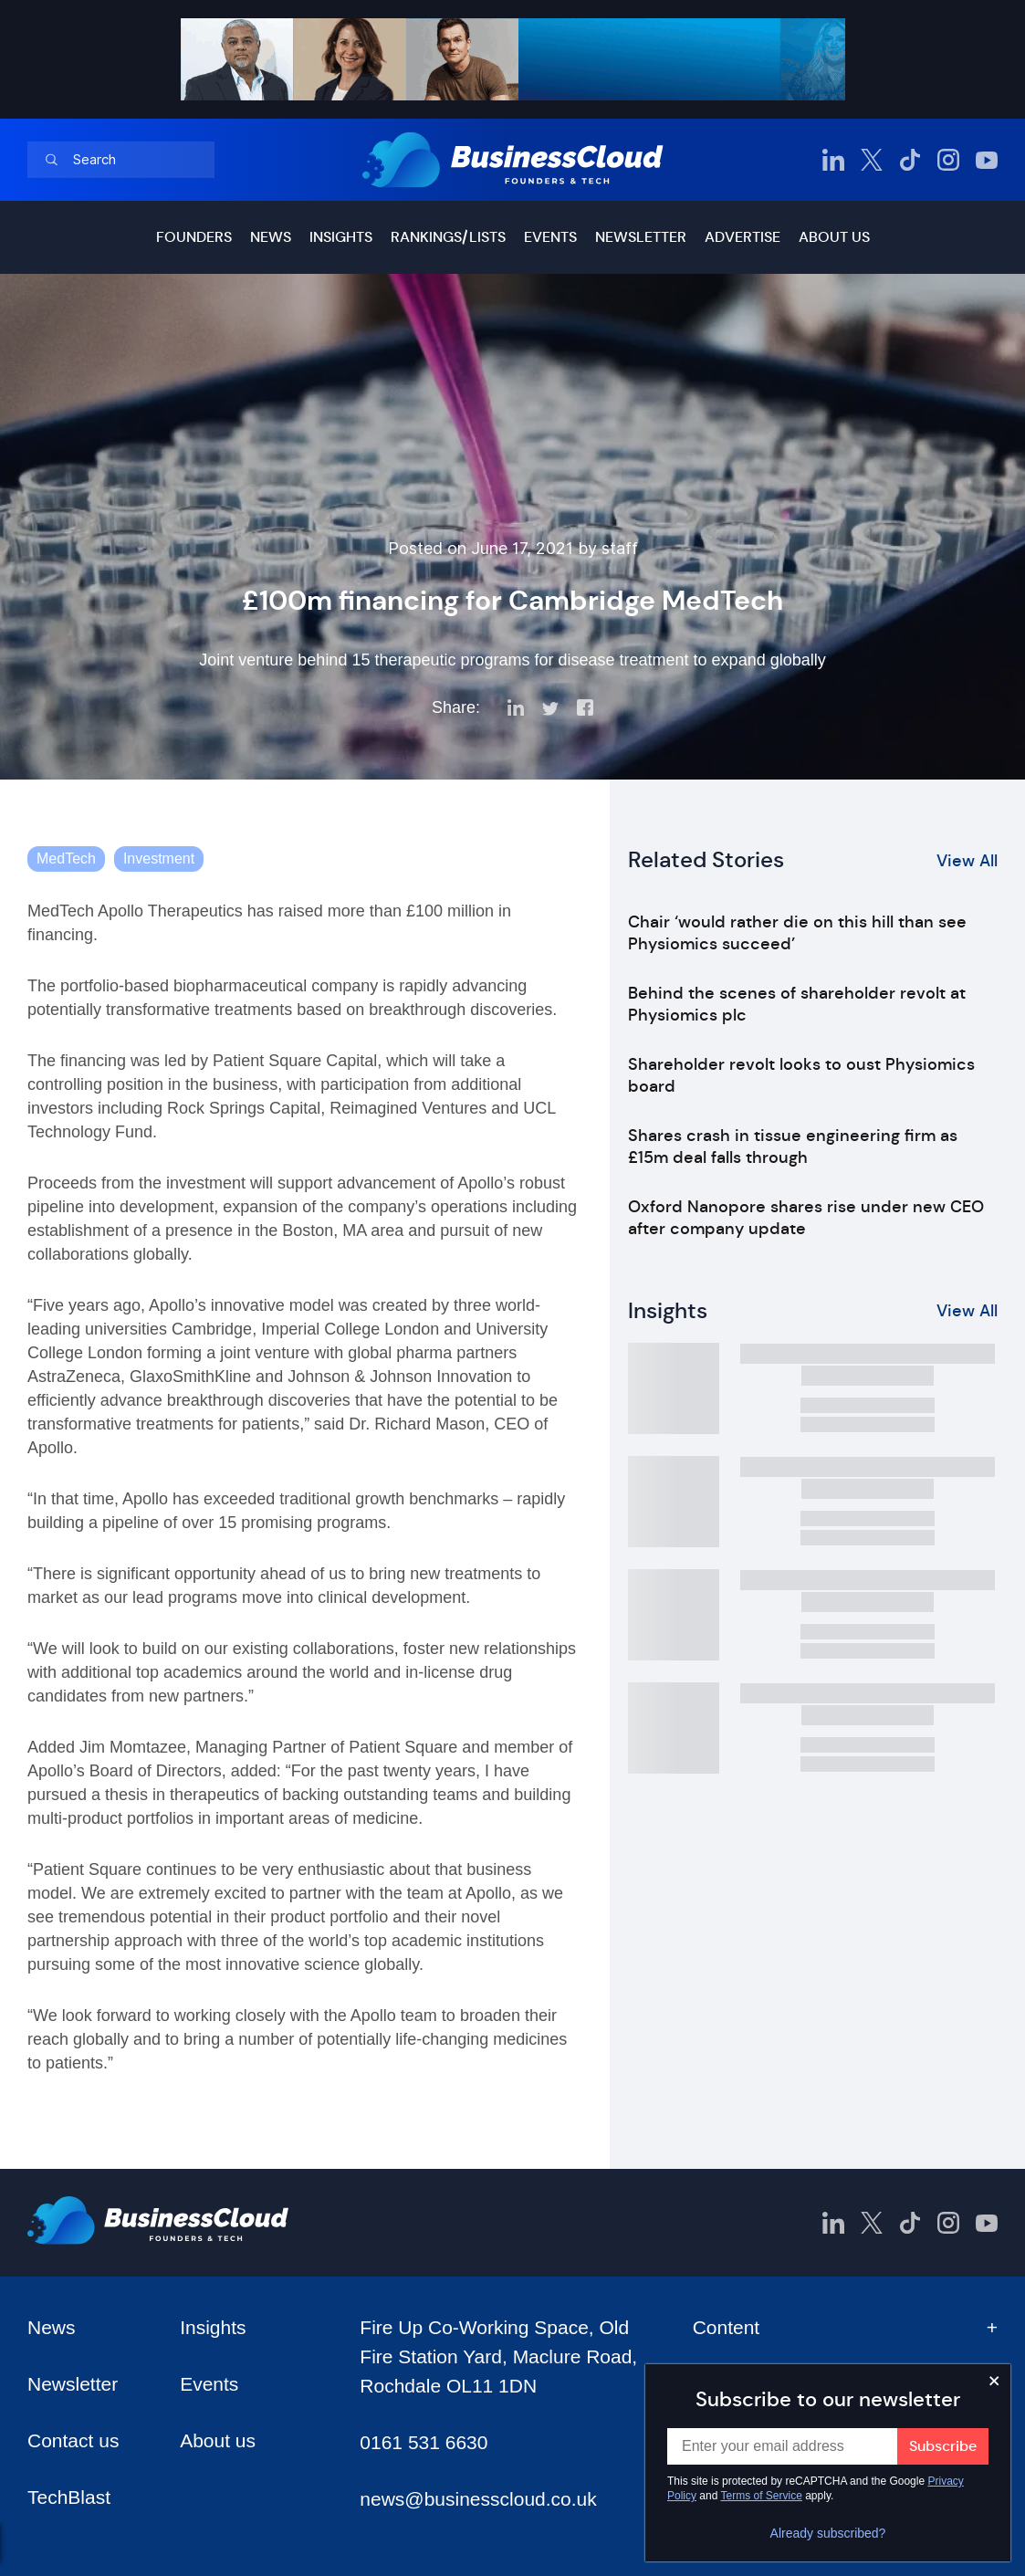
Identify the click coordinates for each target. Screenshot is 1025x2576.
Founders (194, 236)
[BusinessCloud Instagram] (948, 160)
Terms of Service (761, 2495)
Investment (158, 858)
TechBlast (68, 2497)
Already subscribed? (828, 2533)
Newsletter (640, 236)
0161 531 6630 (423, 2442)
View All (967, 861)
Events (550, 236)
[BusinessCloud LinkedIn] (833, 160)
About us (834, 236)
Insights (340, 236)
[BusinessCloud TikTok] (910, 160)
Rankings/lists (448, 236)
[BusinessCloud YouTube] (987, 160)
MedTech (66, 858)
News (270, 236)
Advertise (742, 236)
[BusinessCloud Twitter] (872, 160)
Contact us (73, 2440)
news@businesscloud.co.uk (478, 2498)
